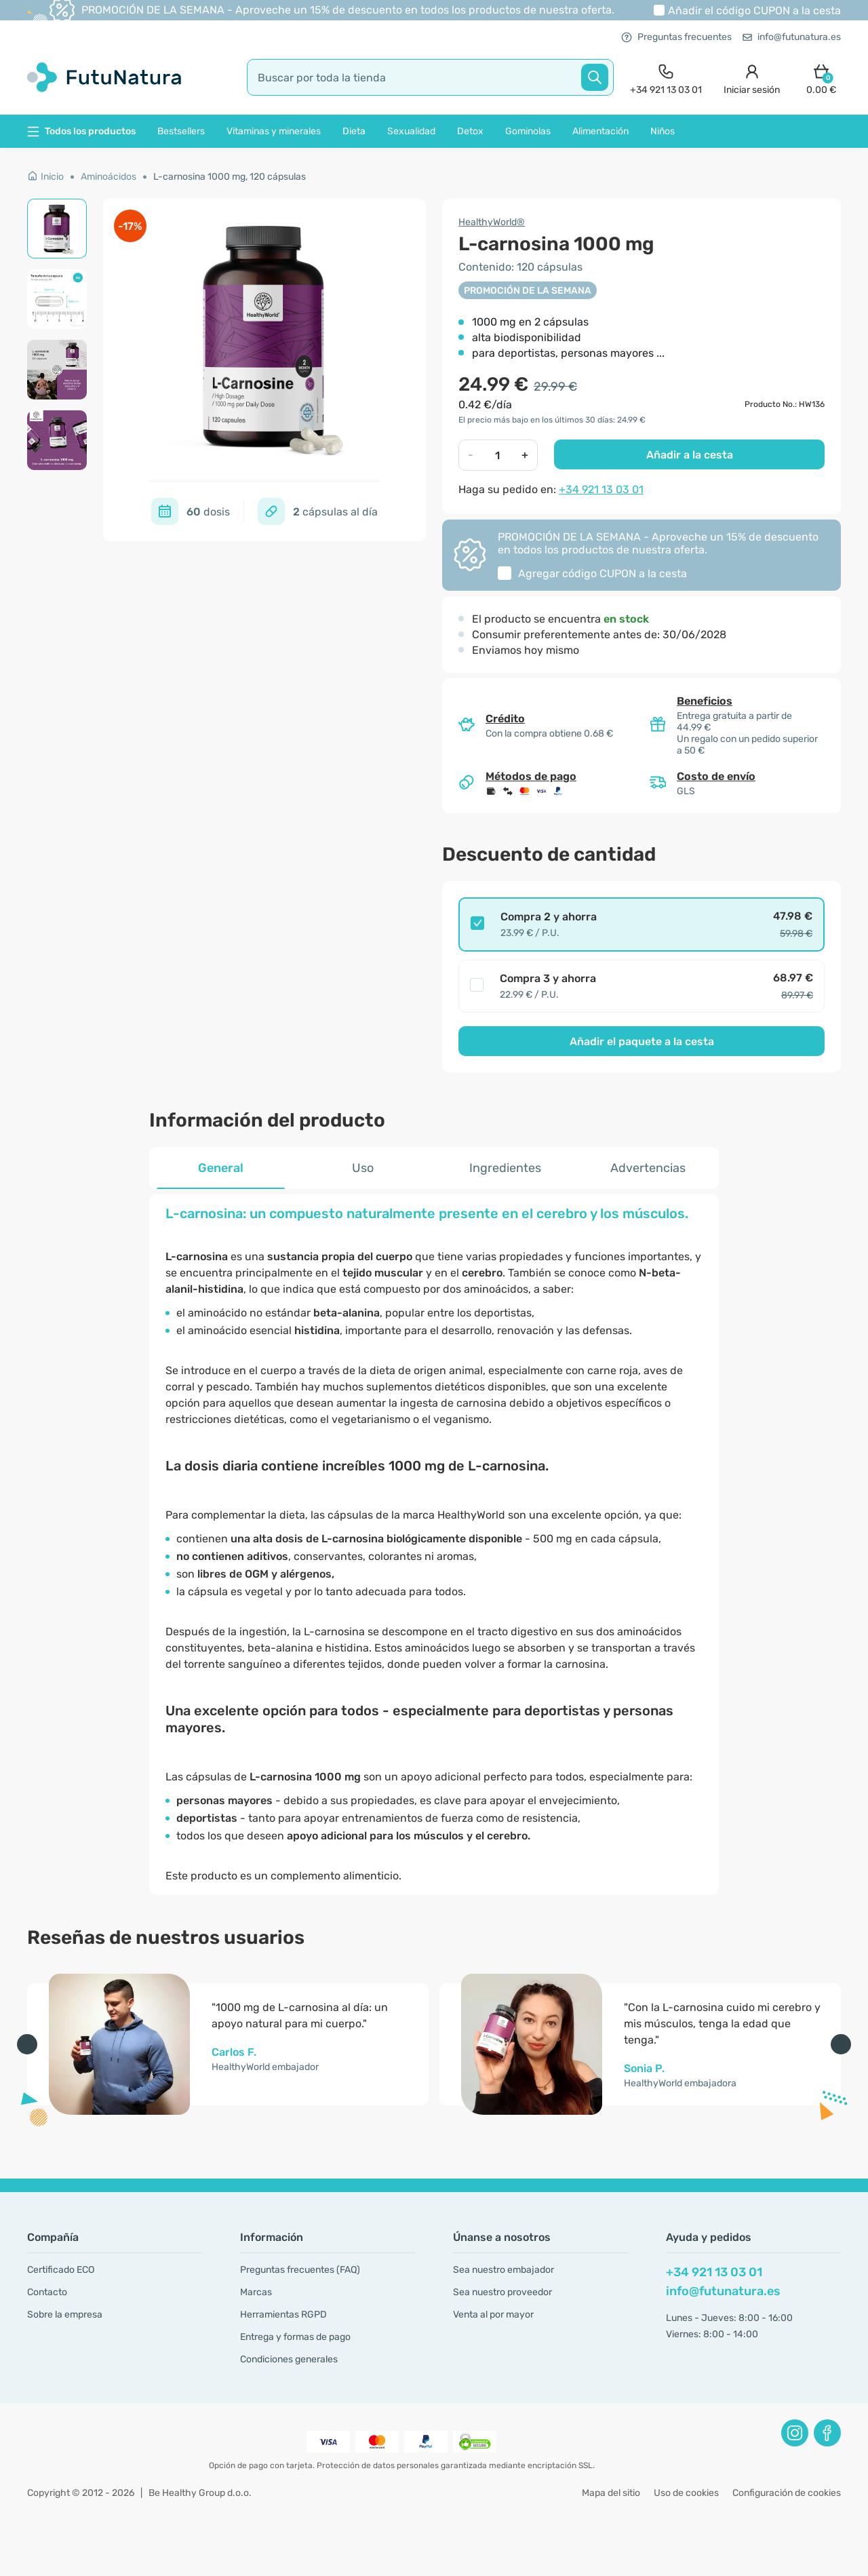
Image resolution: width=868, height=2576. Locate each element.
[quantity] (498, 455)
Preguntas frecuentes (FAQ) (300, 2270)
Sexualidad (411, 131)
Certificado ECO (60, 2270)
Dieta (354, 131)
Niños (662, 131)
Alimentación (600, 131)
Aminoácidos (108, 176)
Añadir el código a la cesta (754, 10)
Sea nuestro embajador (503, 2270)
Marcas (256, 2292)
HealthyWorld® (491, 222)
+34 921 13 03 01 (601, 489)
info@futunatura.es (792, 37)
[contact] (666, 78)
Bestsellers (181, 131)
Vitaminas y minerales (273, 131)
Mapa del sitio (611, 2493)
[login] (752, 78)
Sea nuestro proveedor (502, 2292)
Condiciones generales (289, 2359)
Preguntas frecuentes (676, 37)
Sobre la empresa (64, 2314)
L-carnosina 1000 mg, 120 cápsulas (229, 176)
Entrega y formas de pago (295, 2337)
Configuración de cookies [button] (786, 2493)
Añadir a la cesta (689, 454)
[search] (430, 77)
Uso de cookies (686, 2493)
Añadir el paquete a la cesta (642, 1041)
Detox (470, 131)
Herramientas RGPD (283, 2314)
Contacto (47, 2292)
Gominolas (528, 131)
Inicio (45, 176)
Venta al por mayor (493, 2314)
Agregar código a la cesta (602, 573)
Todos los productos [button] (81, 131)
